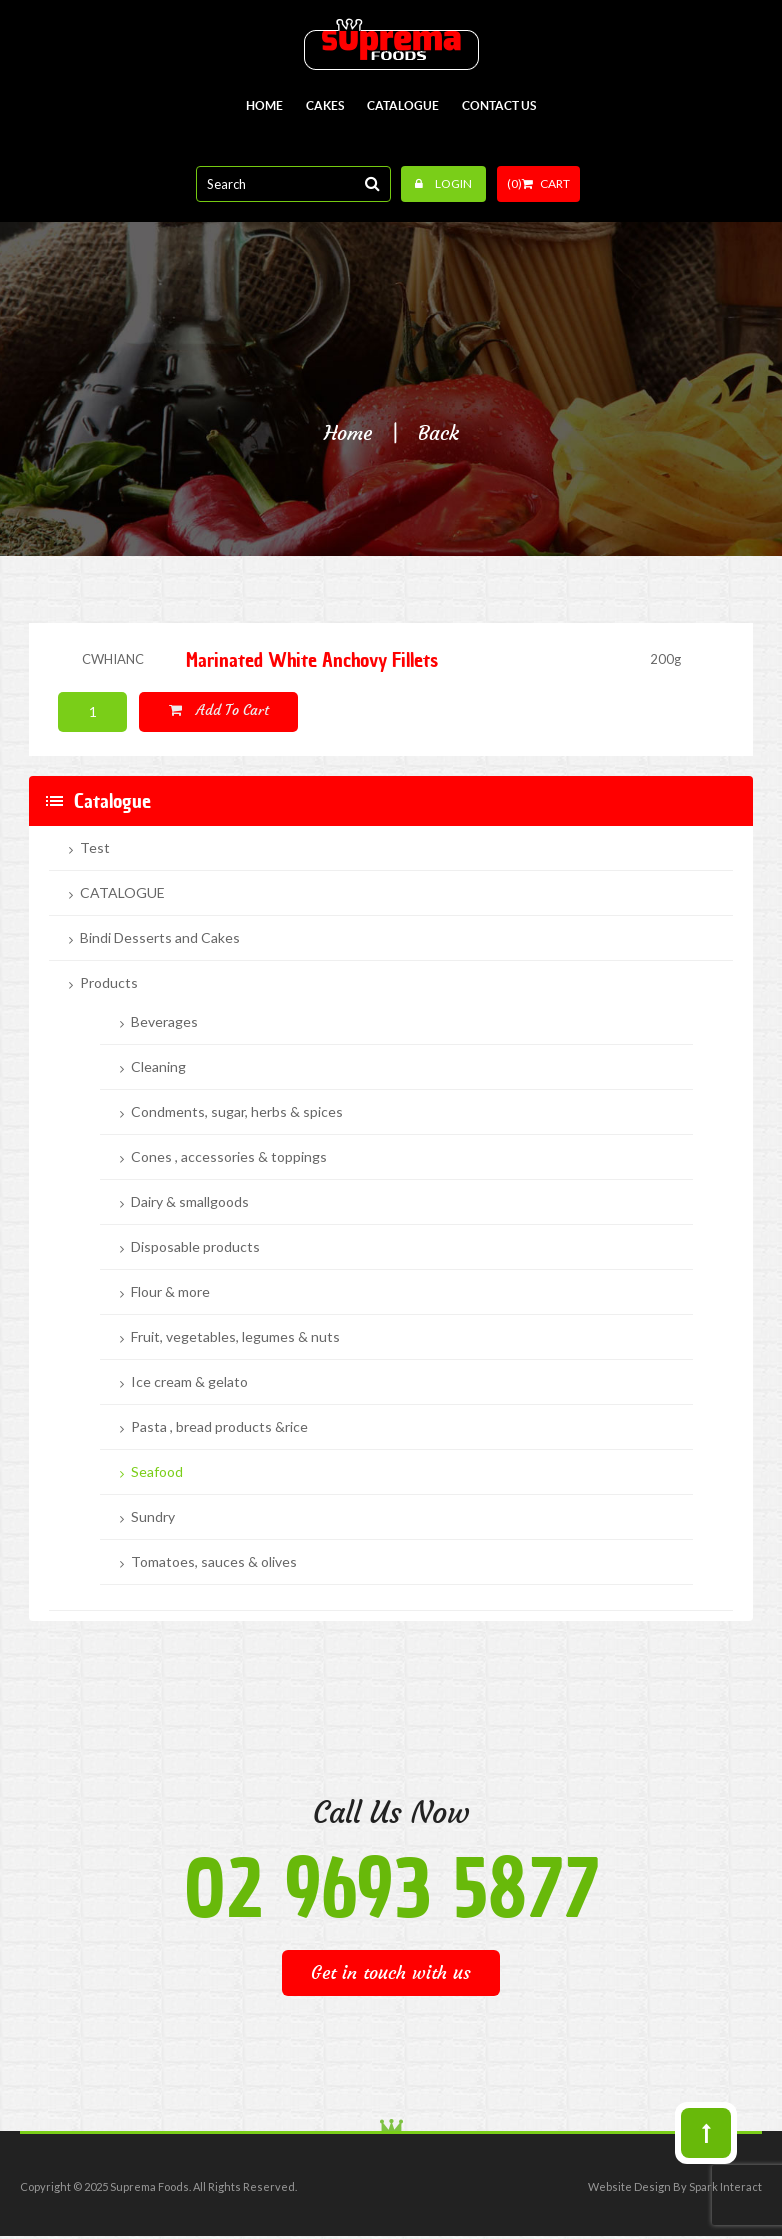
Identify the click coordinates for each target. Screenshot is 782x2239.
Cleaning (158, 1067)
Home (348, 433)
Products (109, 983)
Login (443, 183)
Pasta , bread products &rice (219, 1427)
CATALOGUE (122, 893)
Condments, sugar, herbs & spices (237, 1112)
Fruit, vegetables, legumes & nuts (235, 1337)
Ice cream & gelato (189, 1382)
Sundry (153, 1517)
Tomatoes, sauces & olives (214, 1562)
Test (95, 848)
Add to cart (219, 710)
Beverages (164, 1022)
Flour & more (170, 1292)
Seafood (157, 1472)
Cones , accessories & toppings (229, 1157)
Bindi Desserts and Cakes (160, 938)
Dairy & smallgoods (190, 1202)
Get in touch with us (391, 1972)
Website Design (629, 2186)
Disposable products (195, 1247)
